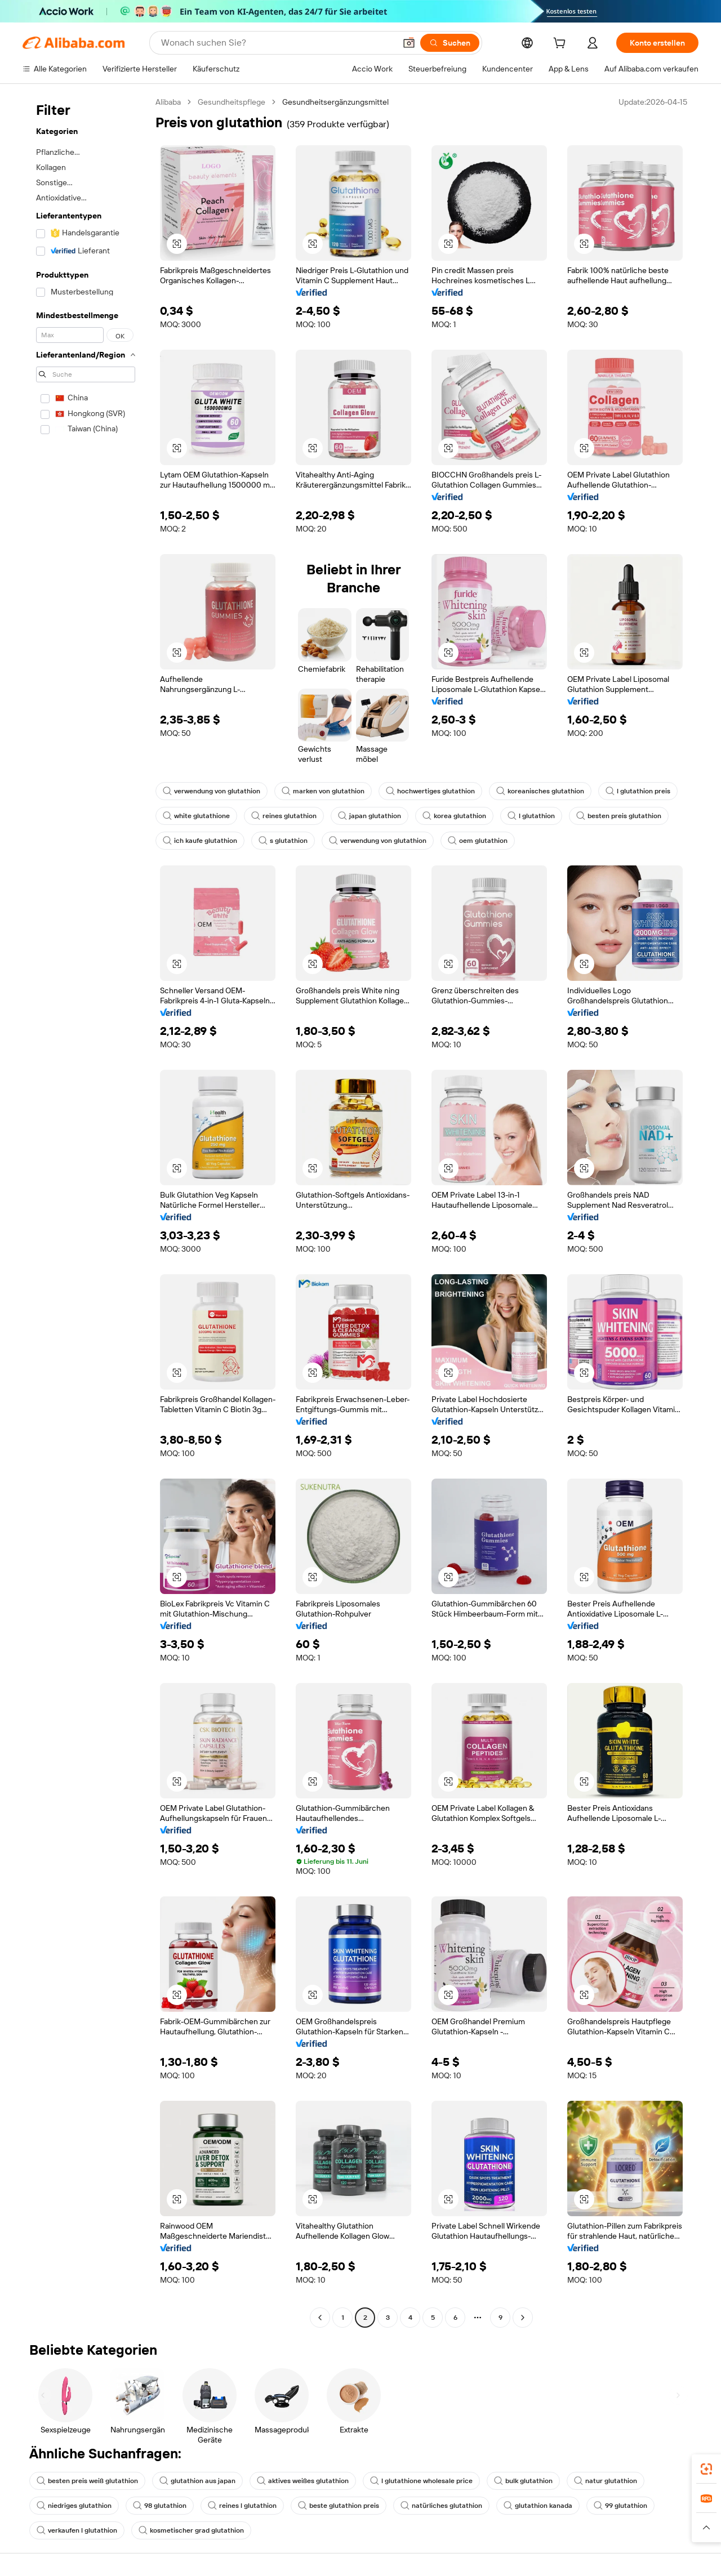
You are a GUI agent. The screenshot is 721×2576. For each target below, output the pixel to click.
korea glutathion (454, 815)
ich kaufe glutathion (200, 840)
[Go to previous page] (320, 2317)
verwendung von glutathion (211, 791)
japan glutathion (369, 815)
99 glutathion (620, 2505)
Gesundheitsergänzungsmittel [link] (335, 101)
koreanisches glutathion (540, 791)
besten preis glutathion (618, 815)
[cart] (561, 44)
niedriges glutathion (74, 2505)
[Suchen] (449, 43)
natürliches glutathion (441, 2505)
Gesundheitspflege (231, 101)
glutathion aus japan (197, 2480)
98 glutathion (159, 2505)
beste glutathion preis (338, 2505)
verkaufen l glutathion (77, 2530)
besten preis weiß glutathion (87, 2480)
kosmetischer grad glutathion (191, 2530)
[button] (409, 43)
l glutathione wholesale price (421, 2480)
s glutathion (283, 840)
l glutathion (531, 815)
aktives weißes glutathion (303, 2480)
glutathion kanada (538, 2505)
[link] (706, 2469)
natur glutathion (605, 2480)
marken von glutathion (323, 791)
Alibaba (168, 101)
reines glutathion (284, 815)
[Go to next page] (523, 2317)
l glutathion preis (638, 791)
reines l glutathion (242, 2505)
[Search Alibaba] (277, 43)
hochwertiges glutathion (430, 791)
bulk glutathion (523, 2480)
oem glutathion (478, 840)
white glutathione (196, 815)
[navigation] (85, 1211)
